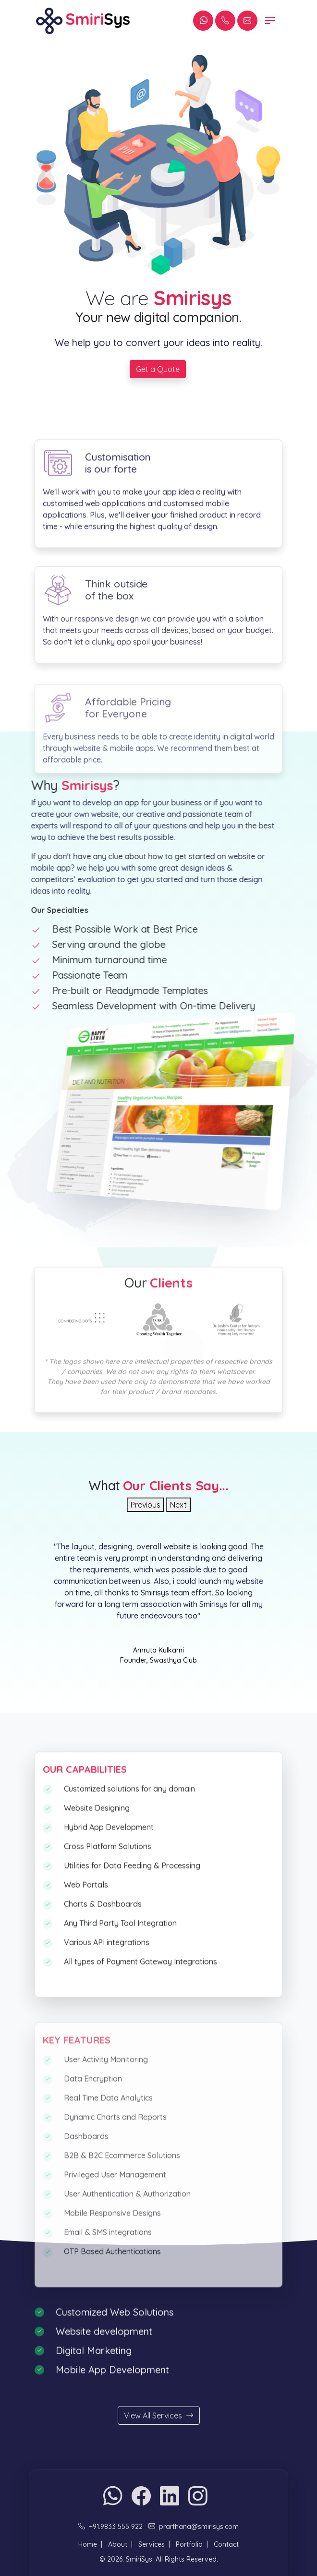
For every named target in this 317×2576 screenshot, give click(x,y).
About (117, 2544)
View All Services (159, 2440)
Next (178, 1505)
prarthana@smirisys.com (199, 2526)
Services (151, 2544)
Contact (226, 2544)
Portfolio (189, 2544)
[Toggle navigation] (269, 20)
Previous (145, 1505)
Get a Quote (158, 369)
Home (87, 2544)
